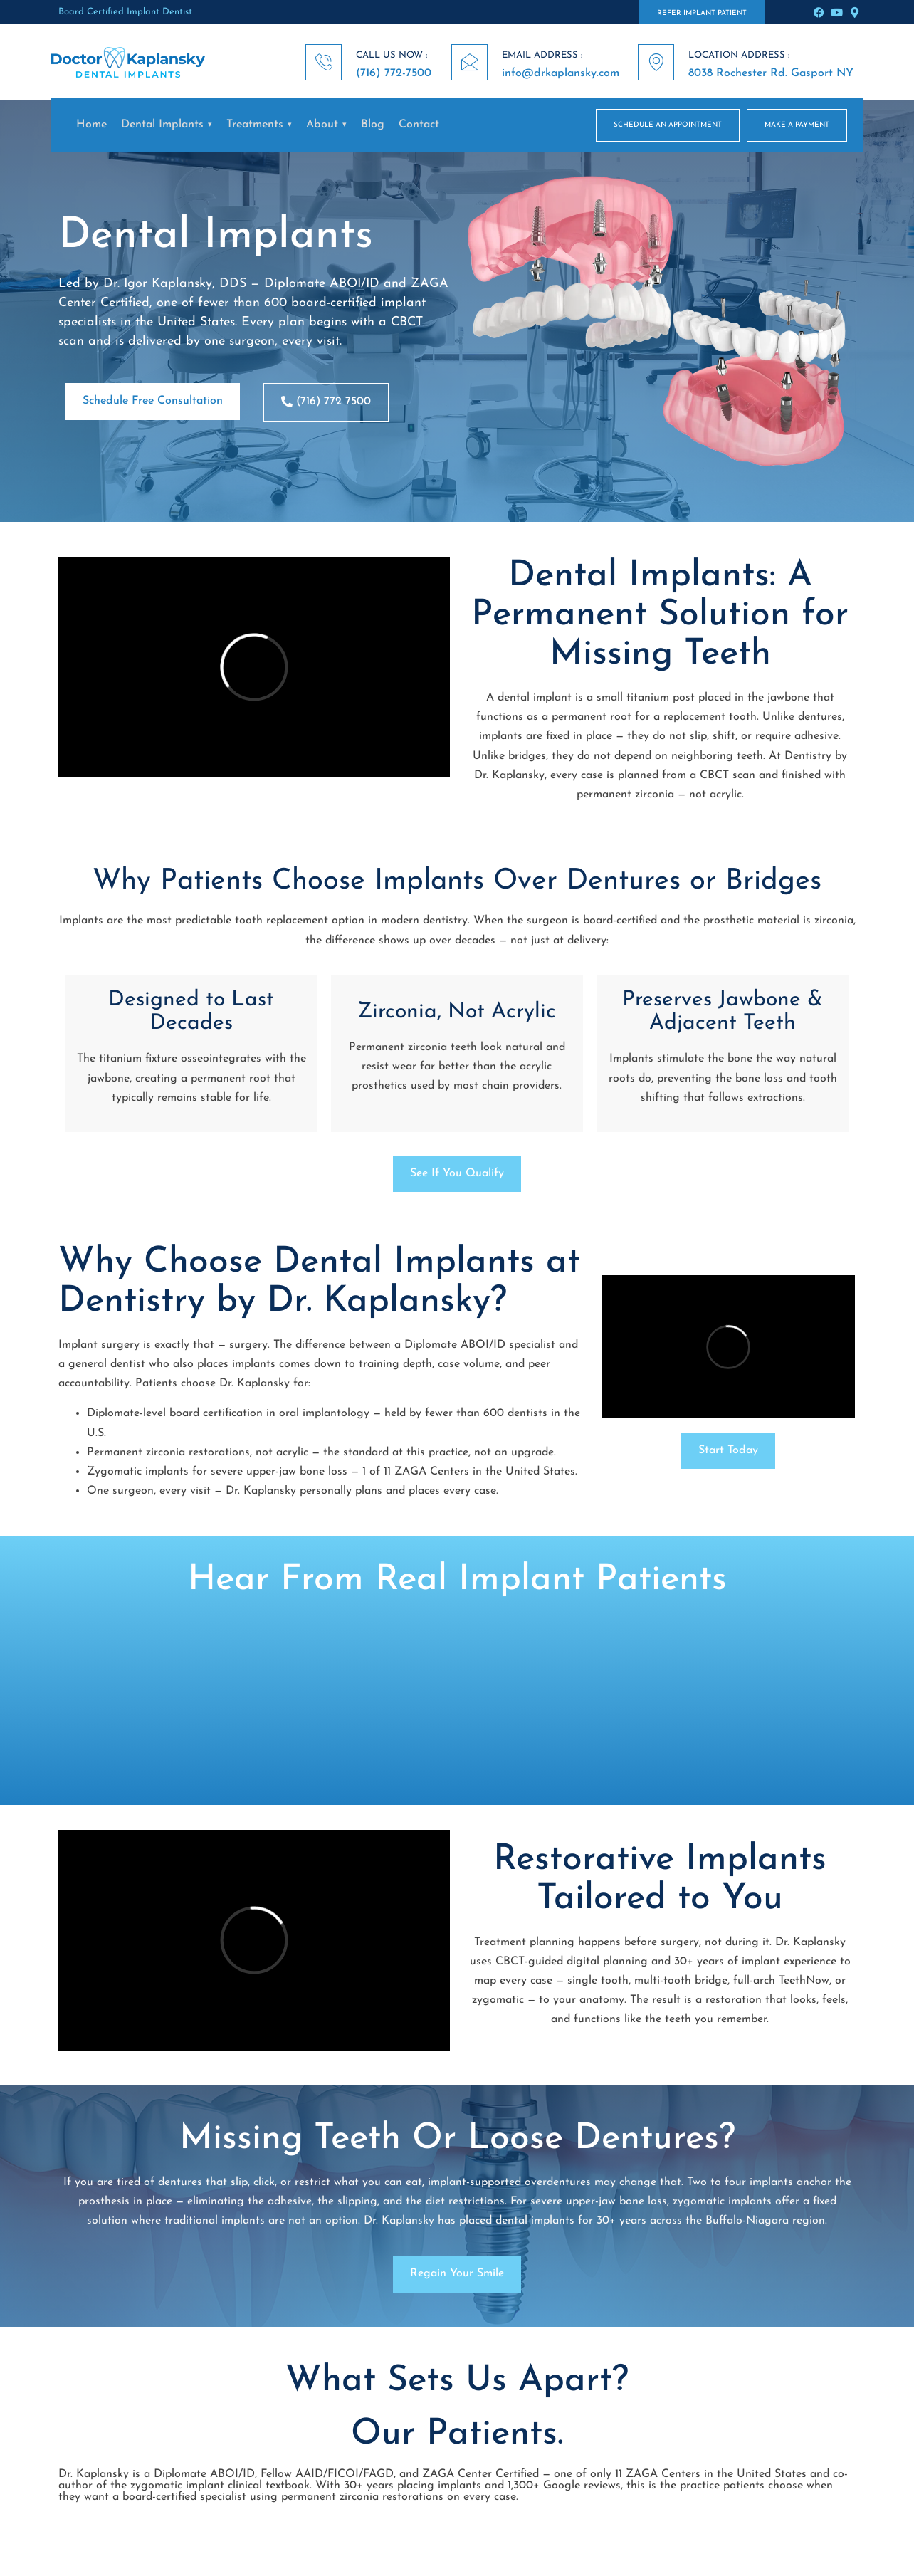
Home (91, 124)
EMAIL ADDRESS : (542, 55)
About (322, 124)
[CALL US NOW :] (323, 62)
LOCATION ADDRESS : (738, 55)
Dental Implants (162, 124)
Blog (372, 124)
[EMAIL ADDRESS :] (469, 62)
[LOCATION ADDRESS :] (656, 62)
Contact (419, 124)
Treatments (254, 124)
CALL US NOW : (391, 55)
